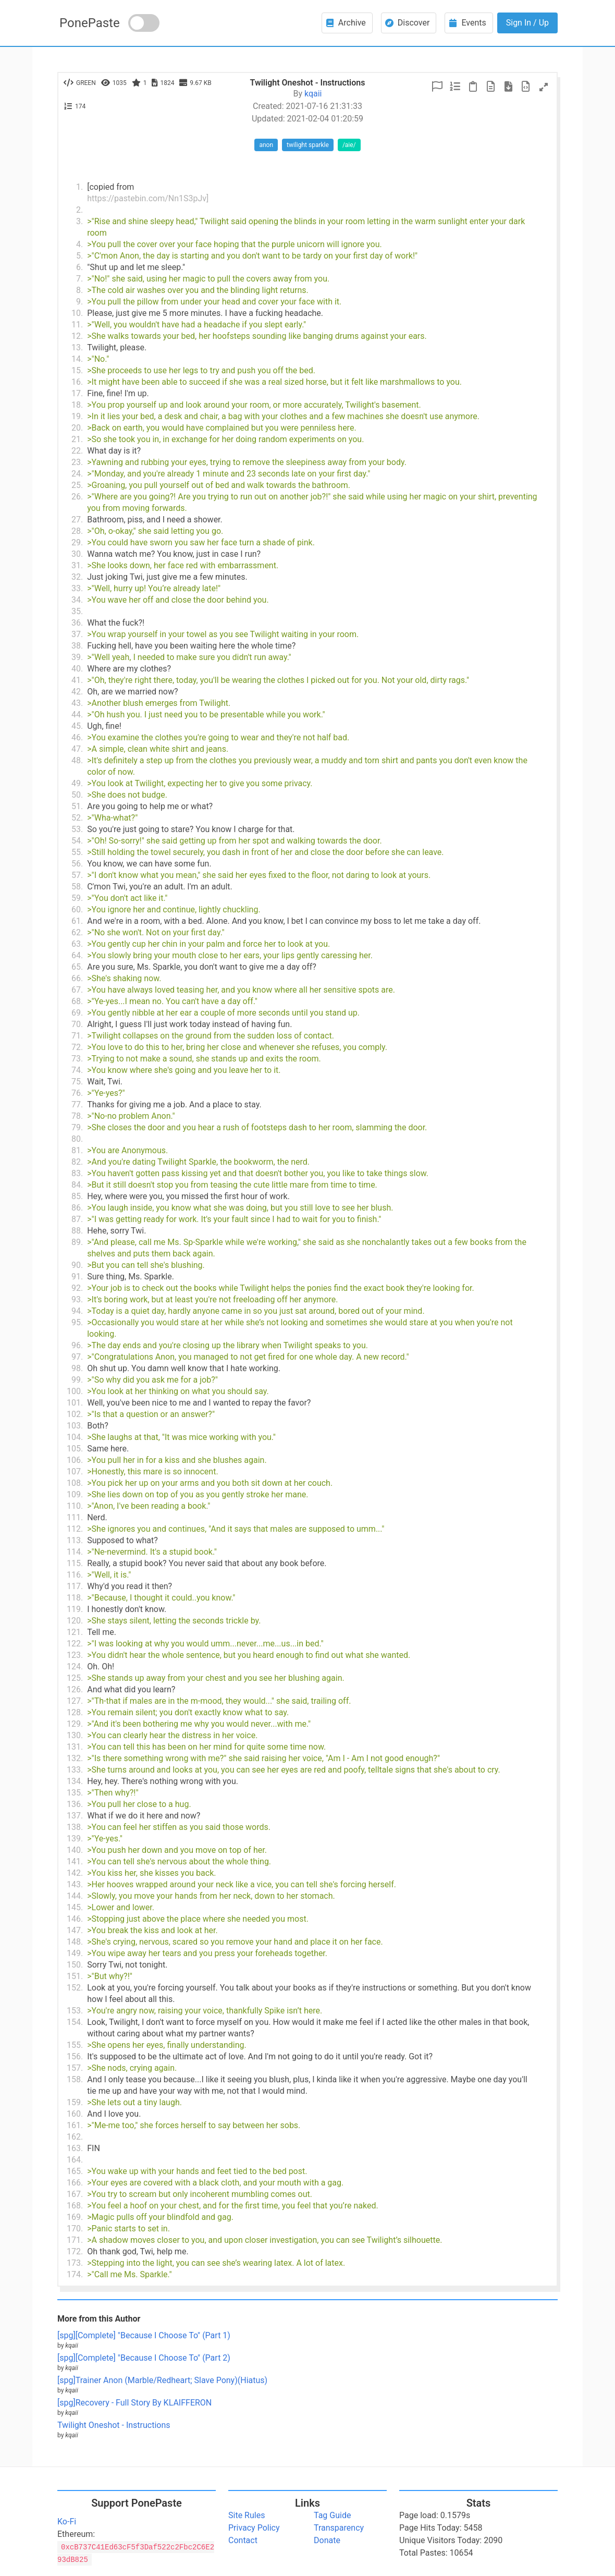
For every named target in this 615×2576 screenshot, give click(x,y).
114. (75, 1552)
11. (77, 324)
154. (75, 2022)
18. (77, 405)
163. (75, 2148)
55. (77, 852)
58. (77, 887)
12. (77, 336)
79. (77, 1127)
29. (77, 542)
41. (77, 680)
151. (75, 1976)
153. (75, 2011)
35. (77, 611)
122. (75, 1644)
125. (75, 1678)
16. (77, 382)
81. (77, 1150)
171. (75, 2240)
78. (77, 1116)
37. (77, 634)
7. (79, 279)
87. (77, 1219)
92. (77, 1288)
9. (79, 302)
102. (75, 1414)
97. (77, 1357)
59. (77, 898)
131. (75, 1747)
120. (75, 1621)
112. (75, 1529)
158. (75, 2079)
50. (77, 795)
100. (75, 1391)
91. (77, 1276)
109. (75, 1494)
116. (75, 1575)
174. (75, 2274)
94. (77, 1311)
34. (77, 600)
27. (77, 519)
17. (77, 393)
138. (75, 1827)
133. (75, 1770)
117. (75, 1586)
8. (79, 290)
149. (75, 1953)
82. (77, 1162)
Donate (327, 2540)
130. (75, 1735)
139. (75, 1839)
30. (77, 554)
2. (79, 210)
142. (75, 1873)
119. (75, 1609)
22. (77, 451)
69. (77, 1013)
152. (75, 1988)
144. (75, 1896)
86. (77, 1208)
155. (75, 2045)
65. (77, 967)
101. (75, 1403)
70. (77, 1024)
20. (77, 428)
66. (77, 978)
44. (77, 714)
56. (77, 864)
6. (79, 267)
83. (77, 1173)
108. (75, 1483)
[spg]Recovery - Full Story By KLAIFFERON (134, 2403)
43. (77, 703)
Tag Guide (332, 2515)
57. (77, 875)
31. (77, 565)
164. (75, 2160)
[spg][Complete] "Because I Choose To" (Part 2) (143, 2358)
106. (75, 1460)
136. (75, 1804)
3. (79, 221)
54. (77, 841)
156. (75, 2056)
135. (75, 1793)
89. (77, 1242)
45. (77, 726)
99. (77, 1380)
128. (75, 1712)
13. (77, 347)
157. (75, 2068)
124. (75, 1666)
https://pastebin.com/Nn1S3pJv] (147, 198)
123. (75, 1655)
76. (77, 1093)
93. (77, 1299)
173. (75, 2263)
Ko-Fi (66, 2521)
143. (75, 1884)
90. (77, 1265)
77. (77, 1104)
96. (77, 1345)
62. (77, 932)
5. (79, 256)
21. (77, 439)
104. (75, 1437)
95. (77, 1322)
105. (75, 1449)
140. (75, 1850)
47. (77, 749)
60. (77, 909)
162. (75, 2137)
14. (77, 359)
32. (77, 577)
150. (75, 1965)
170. (75, 2228)
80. (77, 1139)
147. (75, 1930)
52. (77, 818)
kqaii (313, 94)
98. (77, 1368)
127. (75, 1701)
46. (77, 737)
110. (75, 1506)
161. (75, 2125)
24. (77, 474)
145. (75, 1907)
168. (75, 2206)
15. (77, 370)
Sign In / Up (527, 23)
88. (77, 1231)
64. (77, 955)
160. (75, 2114)
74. (77, 1070)
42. (77, 692)
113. (75, 1540)
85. (77, 1196)
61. (77, 921)
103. (75, 1426)
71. (77, 1036)
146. (75, 1919)
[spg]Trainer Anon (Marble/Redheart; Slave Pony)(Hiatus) (162, 2380)
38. (77, 646)
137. (75, 1816)
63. (77, 944)
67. (77, 990)
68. (77, 1001)
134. (75, 1781)
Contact (242, 2540)
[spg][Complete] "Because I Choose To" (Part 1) (143, 2335)
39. (77, 657)
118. (75, 1598)
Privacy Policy (254, 2528)
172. (75, 2251)
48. (77, 760)
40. (77, 669)
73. (77, 1059)
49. (77, 783)
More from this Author (98, 2319)
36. (77, 623)
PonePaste (89, 23)
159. (75, 2102)
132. (75, 1758)
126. (75, 1689)
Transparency (339, 2528)
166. (75, 2183)
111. (75, 1517)
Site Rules (246, 2515)
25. (77, 485)
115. (75, 1563)
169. (75, 2217)
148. (75, 1942)
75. (77, 1081)
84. (77, 1185)
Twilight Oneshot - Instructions (113, 2425)
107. (75, 1471)
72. (77, 1047)
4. (79, 244)
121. (75, 1632)
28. (77, 531)
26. (77, 497)
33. (77, 588)
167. (75, 2194)
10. (77, 313)
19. (77, 416)
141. (75, 1861)
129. (75, 1724)
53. (77, 829)
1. (79, 187)
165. (75, 2171)
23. (77, 462)
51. (77, 806)
